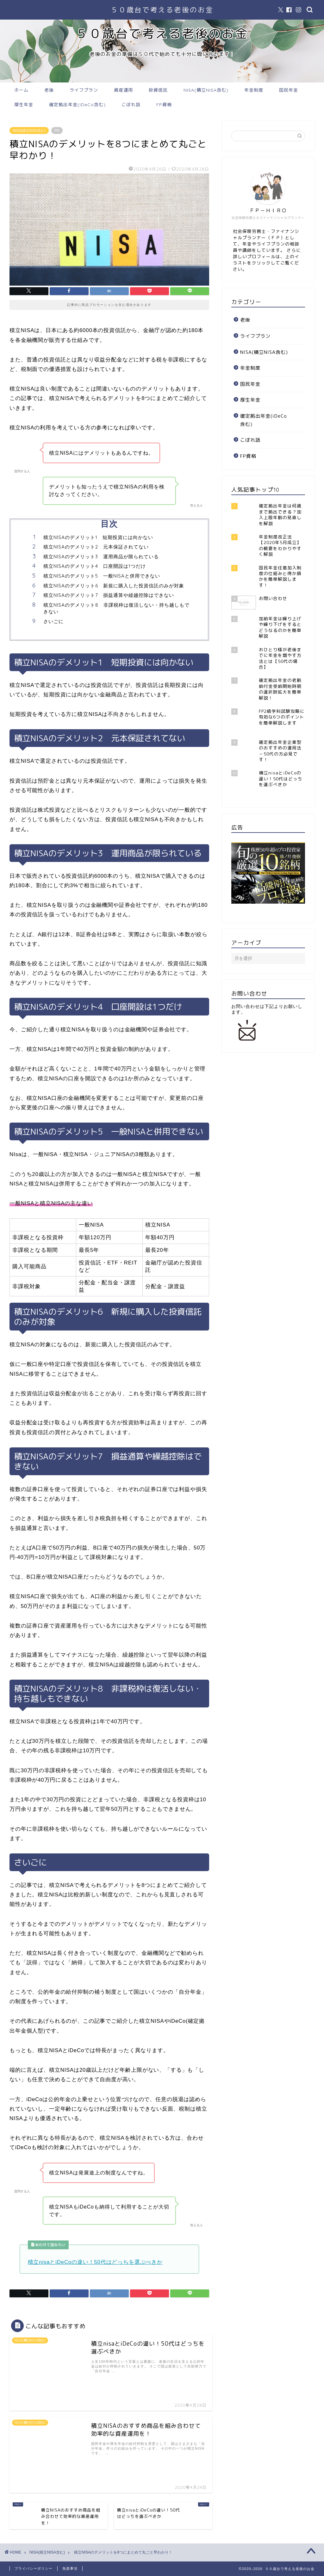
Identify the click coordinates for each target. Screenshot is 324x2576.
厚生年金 (23, 104)
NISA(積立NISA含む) (206, 90)
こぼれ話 (131, 104)
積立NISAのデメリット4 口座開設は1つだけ (94, 566)
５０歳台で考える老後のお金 (162, 9)
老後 (49, 90)
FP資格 (164, 104)
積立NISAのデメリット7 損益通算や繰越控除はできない (108, 595)
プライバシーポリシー (34, 2568)
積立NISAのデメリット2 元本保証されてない (96, 547)
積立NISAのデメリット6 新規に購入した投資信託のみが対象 (113, 586)
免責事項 (70, 2568)
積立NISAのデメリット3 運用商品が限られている (101, 557)
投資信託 (158, 90)
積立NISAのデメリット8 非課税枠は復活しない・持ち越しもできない (116, 608)
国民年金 (288, 90)
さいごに (53, 621)
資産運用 (123, 90)
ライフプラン (84, 90)
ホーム (21, 90)
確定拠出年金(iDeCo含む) (77, 104)
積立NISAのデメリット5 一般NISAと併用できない (101, 576)
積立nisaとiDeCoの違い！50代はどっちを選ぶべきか (95, 2262)
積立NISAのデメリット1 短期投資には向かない (98, 537)
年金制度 (253, 90)
